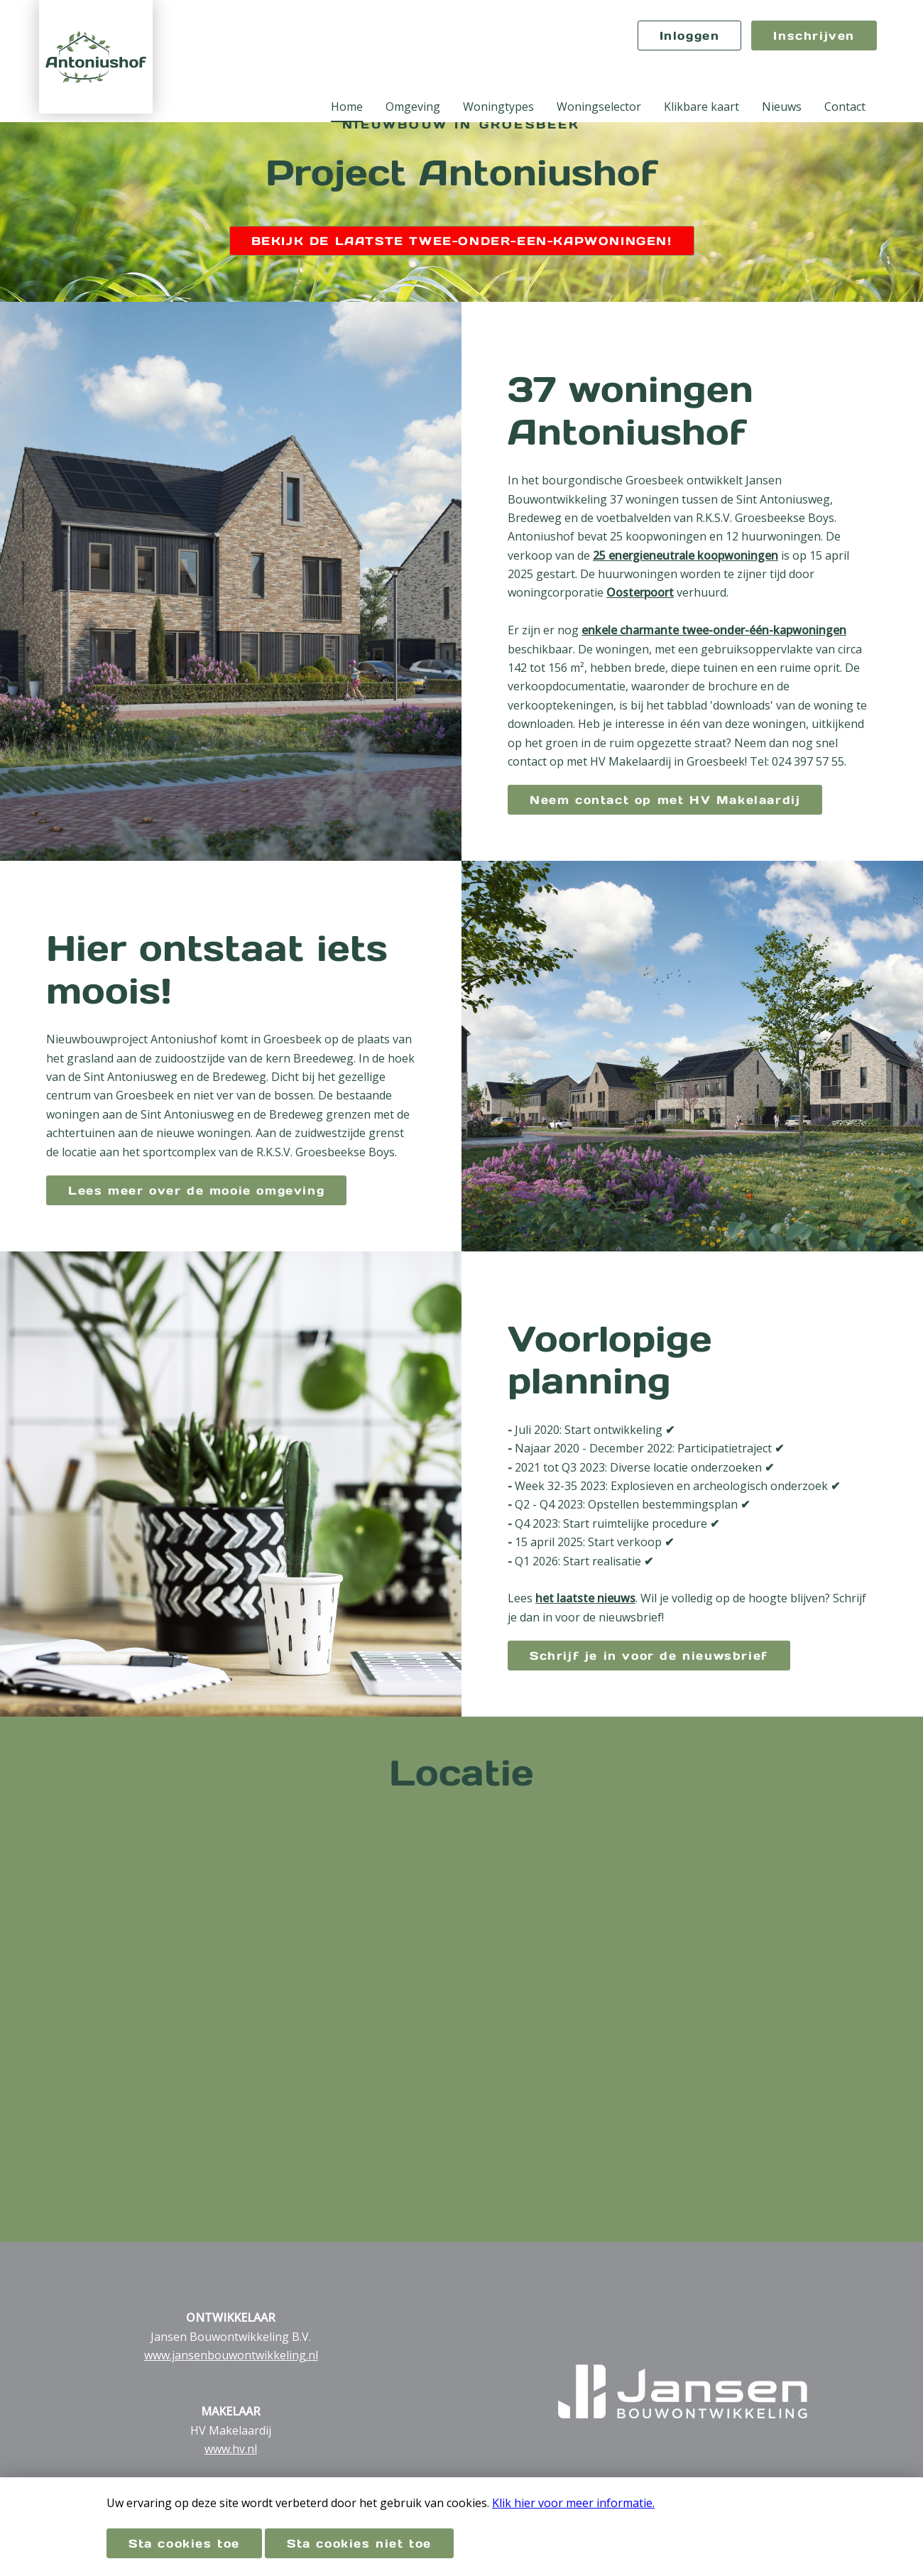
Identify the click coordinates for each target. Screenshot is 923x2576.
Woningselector (599, 106)
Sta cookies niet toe (359, 2543)
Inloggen (690, 35)
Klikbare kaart (701, 106)
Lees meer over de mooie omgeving (196, 1190)
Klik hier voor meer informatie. (573, 2503)
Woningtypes (498, 106)
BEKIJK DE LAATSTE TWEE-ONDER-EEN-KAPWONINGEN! (461, 241)
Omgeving (413, 106)
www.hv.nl (230, 2449)
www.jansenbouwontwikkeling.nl (231, 2355)
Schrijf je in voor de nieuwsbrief (649, 1655)
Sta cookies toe (184, 2543)
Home (347, 106)
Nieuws (782, 106)
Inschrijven (814, 35)
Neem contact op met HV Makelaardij (665, 800)
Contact (844, 106)
